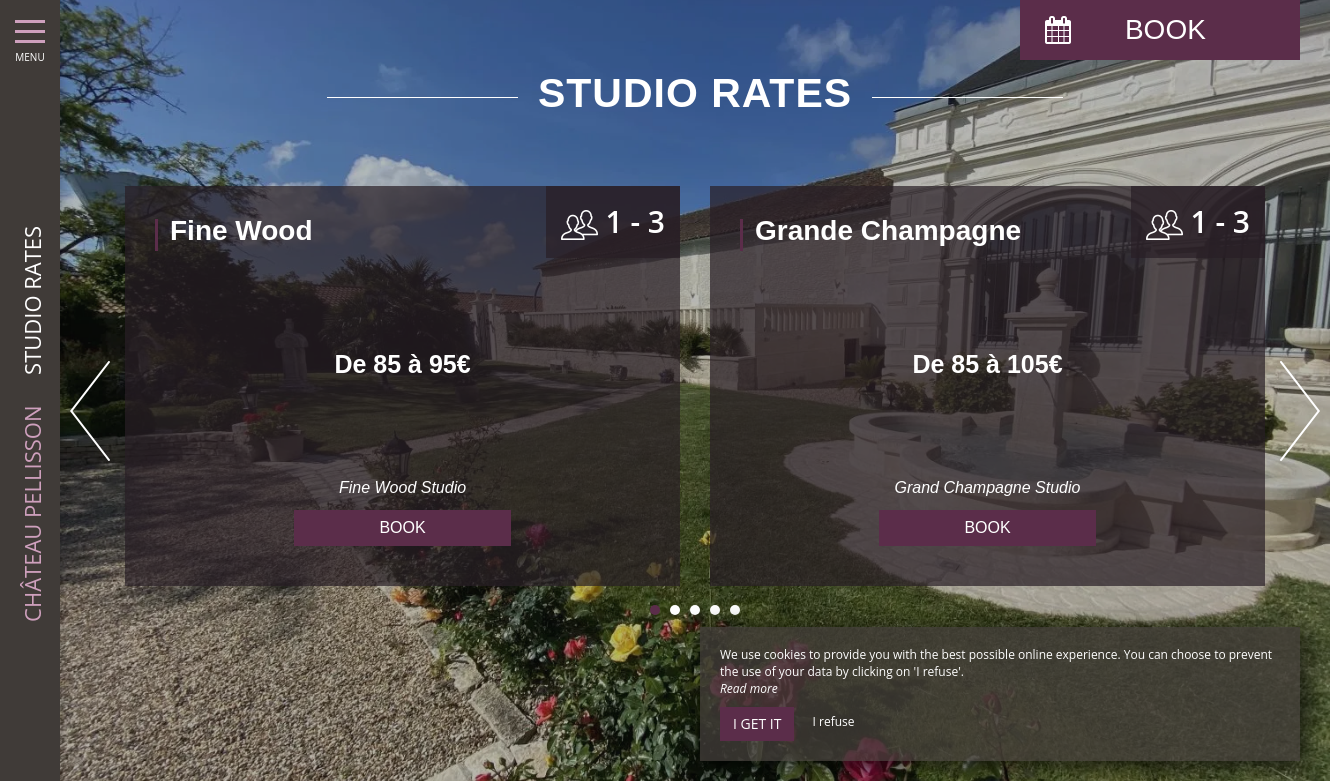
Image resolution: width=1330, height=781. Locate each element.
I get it (757, 723)
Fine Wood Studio (402, 487)
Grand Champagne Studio (988, 487)
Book (402, 527)
